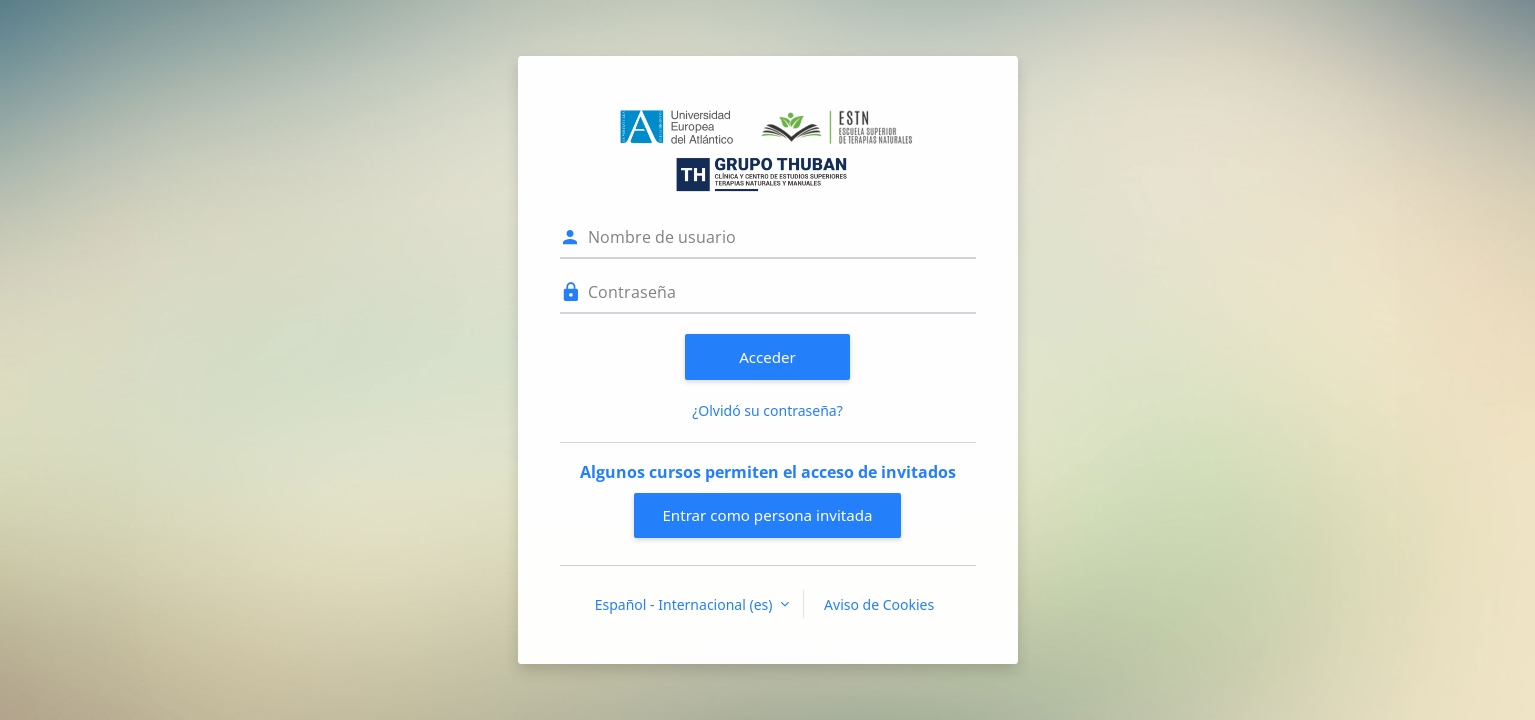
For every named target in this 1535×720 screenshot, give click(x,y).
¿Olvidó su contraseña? (767, 410)
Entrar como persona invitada (767, 515)
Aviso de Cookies (879, 604)
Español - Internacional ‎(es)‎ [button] (685, 604)
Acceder (767, 357)
